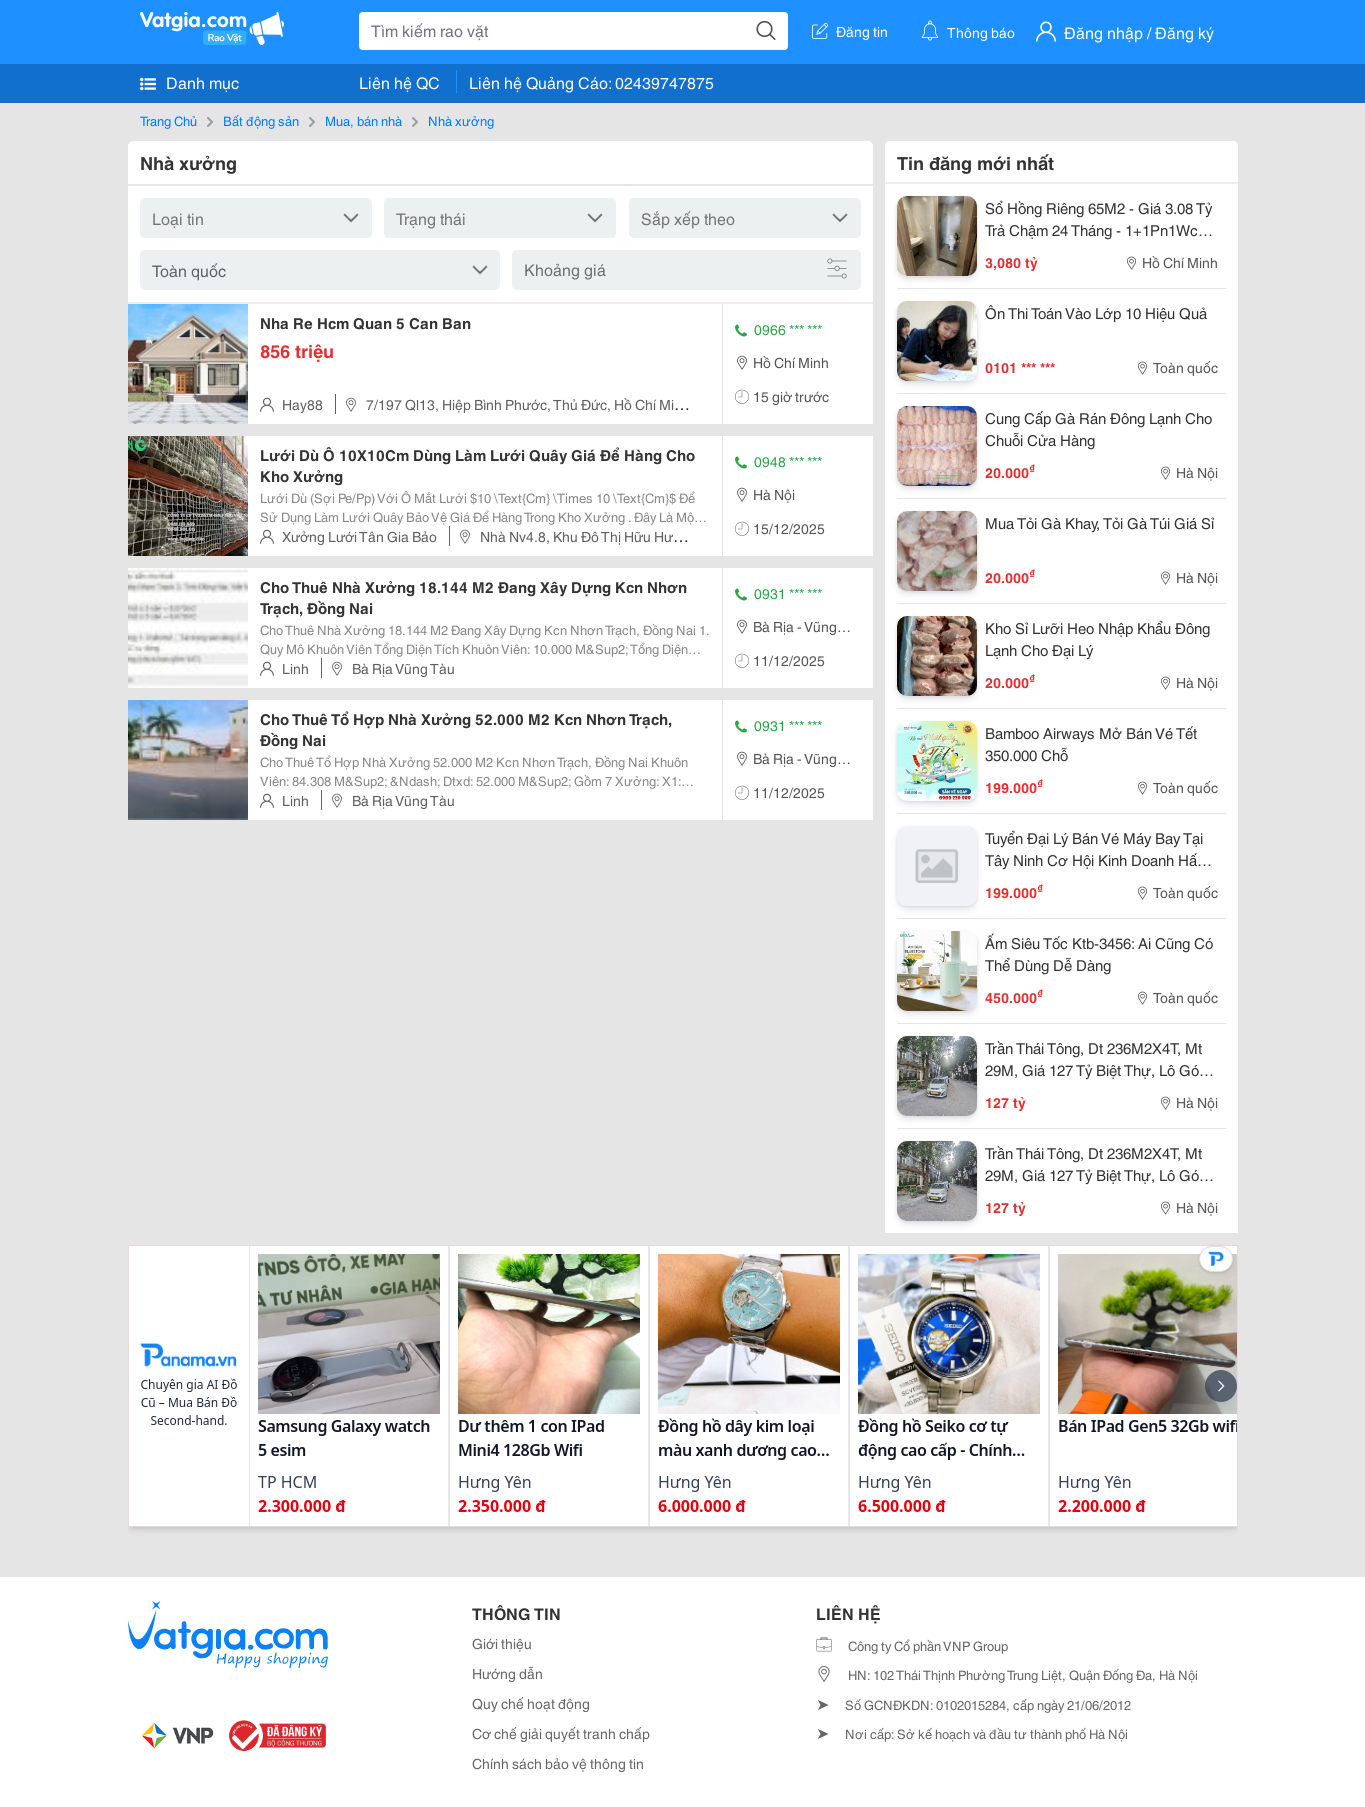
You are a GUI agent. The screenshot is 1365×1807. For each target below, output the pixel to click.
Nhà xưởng (461, 120)
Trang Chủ (168, 120)
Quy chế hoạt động (531, 1703)
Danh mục (189, 82)
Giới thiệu (502, 1643)
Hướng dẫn (507, 1673)
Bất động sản (261, 120)
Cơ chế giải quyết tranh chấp (561, 1733)
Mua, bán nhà (363, 120)
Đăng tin (850, 31)
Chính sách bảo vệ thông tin (558, 1763)
